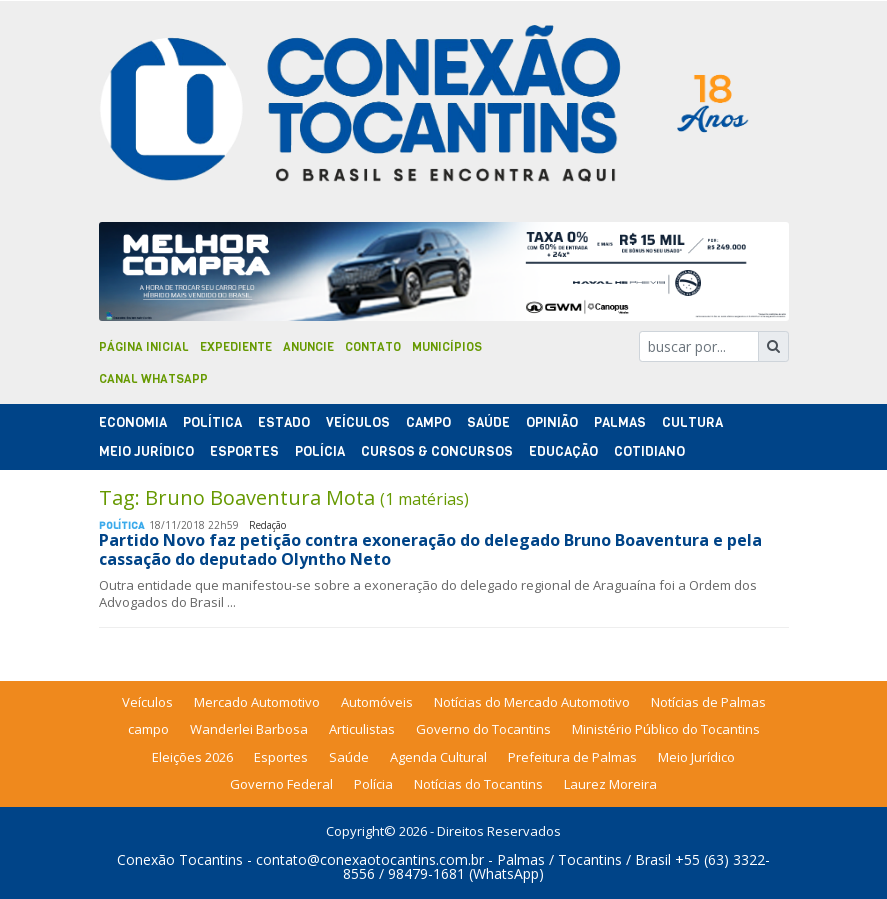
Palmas (620, 422)
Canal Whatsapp (153, 379)
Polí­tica (212, 422)
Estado (284, 422)
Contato (373, 347)
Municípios (447, 347)
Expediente (236, 347)
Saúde (488, 422)
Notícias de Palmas (708, 702)
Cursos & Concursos (437, 451)
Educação (563, 451)
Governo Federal (281, 784)
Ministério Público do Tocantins (666, 729)
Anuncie (308, 347)
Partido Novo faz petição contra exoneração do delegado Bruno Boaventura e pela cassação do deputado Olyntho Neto (430, 549)
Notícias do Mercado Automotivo (532, 702)
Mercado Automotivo (257, 702)
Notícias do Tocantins (478, 784)
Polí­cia (320, 451)
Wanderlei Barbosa (249, 729)
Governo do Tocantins (483, 729)
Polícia (373, 784)
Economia (133, 422)
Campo (428, 422)
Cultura (692, 422)
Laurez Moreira (610, 784)
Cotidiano (649, 451)
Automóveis (377, 702)
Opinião (552, 422)
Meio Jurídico (146, 451)
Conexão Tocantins (180, 859)
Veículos (358, 422)
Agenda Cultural (438, 757)
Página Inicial (144, 347)
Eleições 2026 (192, 757)
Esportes (244, 451)
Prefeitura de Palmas (572, 757)
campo (148, 729)
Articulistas (362, 729)
